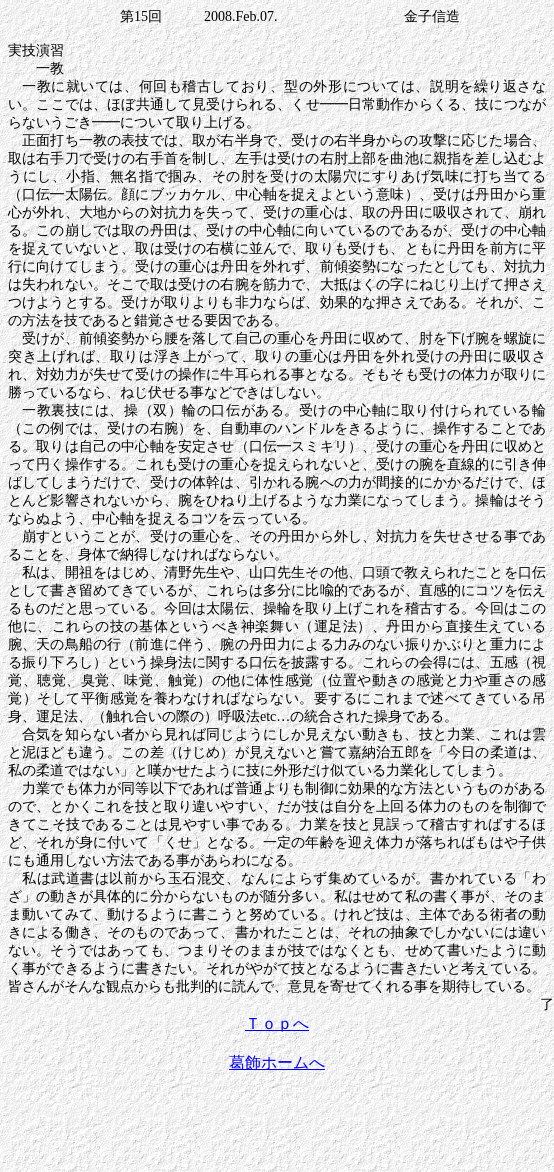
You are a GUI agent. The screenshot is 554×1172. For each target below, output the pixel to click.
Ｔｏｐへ (277, 1023)
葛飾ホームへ (277, 1062)
